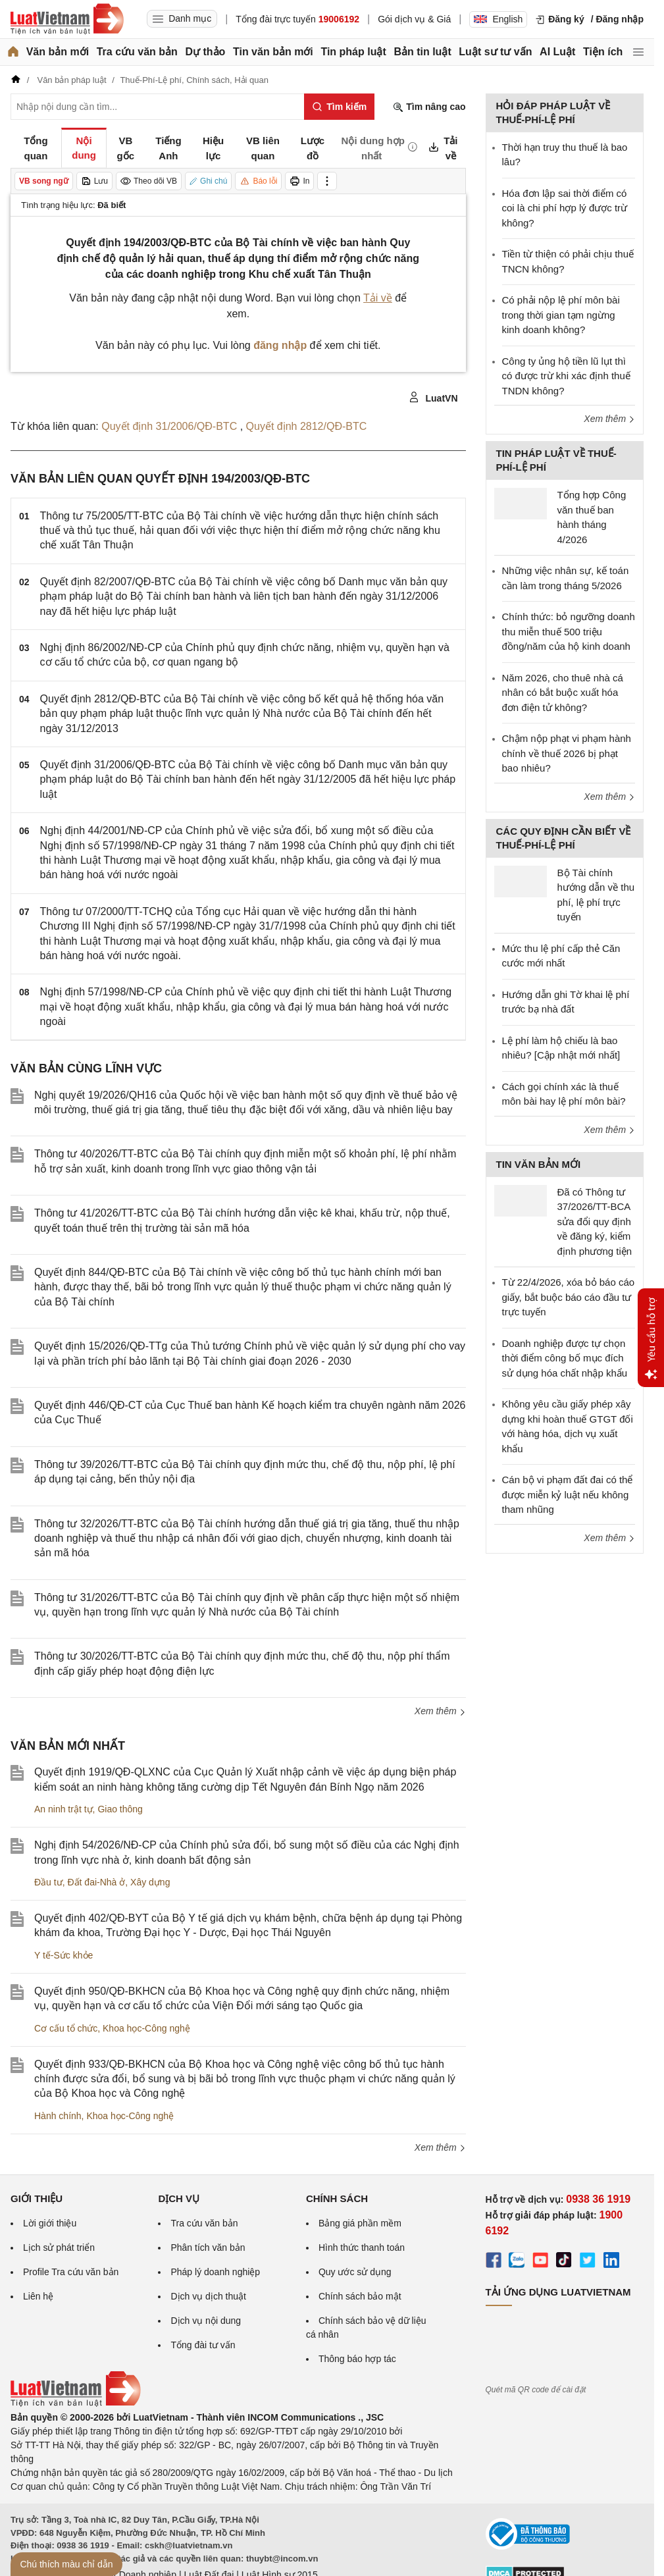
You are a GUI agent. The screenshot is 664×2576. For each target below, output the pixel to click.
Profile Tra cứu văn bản (70, 2272)
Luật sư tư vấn (495, 51)
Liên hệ (38, 2296)
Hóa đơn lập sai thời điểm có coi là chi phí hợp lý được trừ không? (565, 208)
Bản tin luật (422, 51)
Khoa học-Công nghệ (146, 2028)
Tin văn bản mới (273, 51)
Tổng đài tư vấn (202, 2345)
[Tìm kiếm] (339, 106)
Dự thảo (205, 51)
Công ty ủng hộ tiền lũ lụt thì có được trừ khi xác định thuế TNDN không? (566, 375)
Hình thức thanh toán (362, 2247)
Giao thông (120, 1809)
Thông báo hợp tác (357, 2358)
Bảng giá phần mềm (360, 2223)
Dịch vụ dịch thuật (208, 2296)
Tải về (377, 297)
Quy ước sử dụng (355, 2272)
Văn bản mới (57, 51)
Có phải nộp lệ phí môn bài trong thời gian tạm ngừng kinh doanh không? (561, 314)
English (498, 19)
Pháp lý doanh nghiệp (215, 2272)
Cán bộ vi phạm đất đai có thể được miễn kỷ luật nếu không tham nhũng (567, 1494)
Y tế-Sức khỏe (63, 1955)
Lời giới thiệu (49, 2223)
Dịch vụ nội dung (205, 2320)
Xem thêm (440, 1711)
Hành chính (58, 2116)
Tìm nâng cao (429, 107)
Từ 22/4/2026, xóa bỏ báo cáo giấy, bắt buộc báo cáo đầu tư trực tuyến (568, 1296)
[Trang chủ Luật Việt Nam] (67, 19)
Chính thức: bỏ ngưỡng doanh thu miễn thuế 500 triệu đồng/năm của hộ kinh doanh (568, 631)
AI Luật (557, 51)
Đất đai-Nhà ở (96, 1882)
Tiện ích (603, 51)
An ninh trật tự (63, 1809)
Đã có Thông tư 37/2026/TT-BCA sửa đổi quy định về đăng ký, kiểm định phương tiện (594, 1221)
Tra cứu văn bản (137, 51)
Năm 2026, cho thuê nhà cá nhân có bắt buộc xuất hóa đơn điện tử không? (562, 692)
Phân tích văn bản (207, 2247)
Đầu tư (48, 1882)
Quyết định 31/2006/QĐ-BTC (170, 426)
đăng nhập (280, 345)
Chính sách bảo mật (360, 2296)
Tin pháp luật (353, 51)
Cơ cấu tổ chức (65, 2028)
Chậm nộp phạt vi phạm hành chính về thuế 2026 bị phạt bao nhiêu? (566, 753)
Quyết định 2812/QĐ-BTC (306, 426)
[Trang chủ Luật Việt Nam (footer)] (76, 2403)
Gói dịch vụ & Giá (414, 19)
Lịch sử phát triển (59, 2247)
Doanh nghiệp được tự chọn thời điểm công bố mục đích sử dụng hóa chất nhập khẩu (565, 1358)
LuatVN (433, 398)
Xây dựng (150, 1882)
